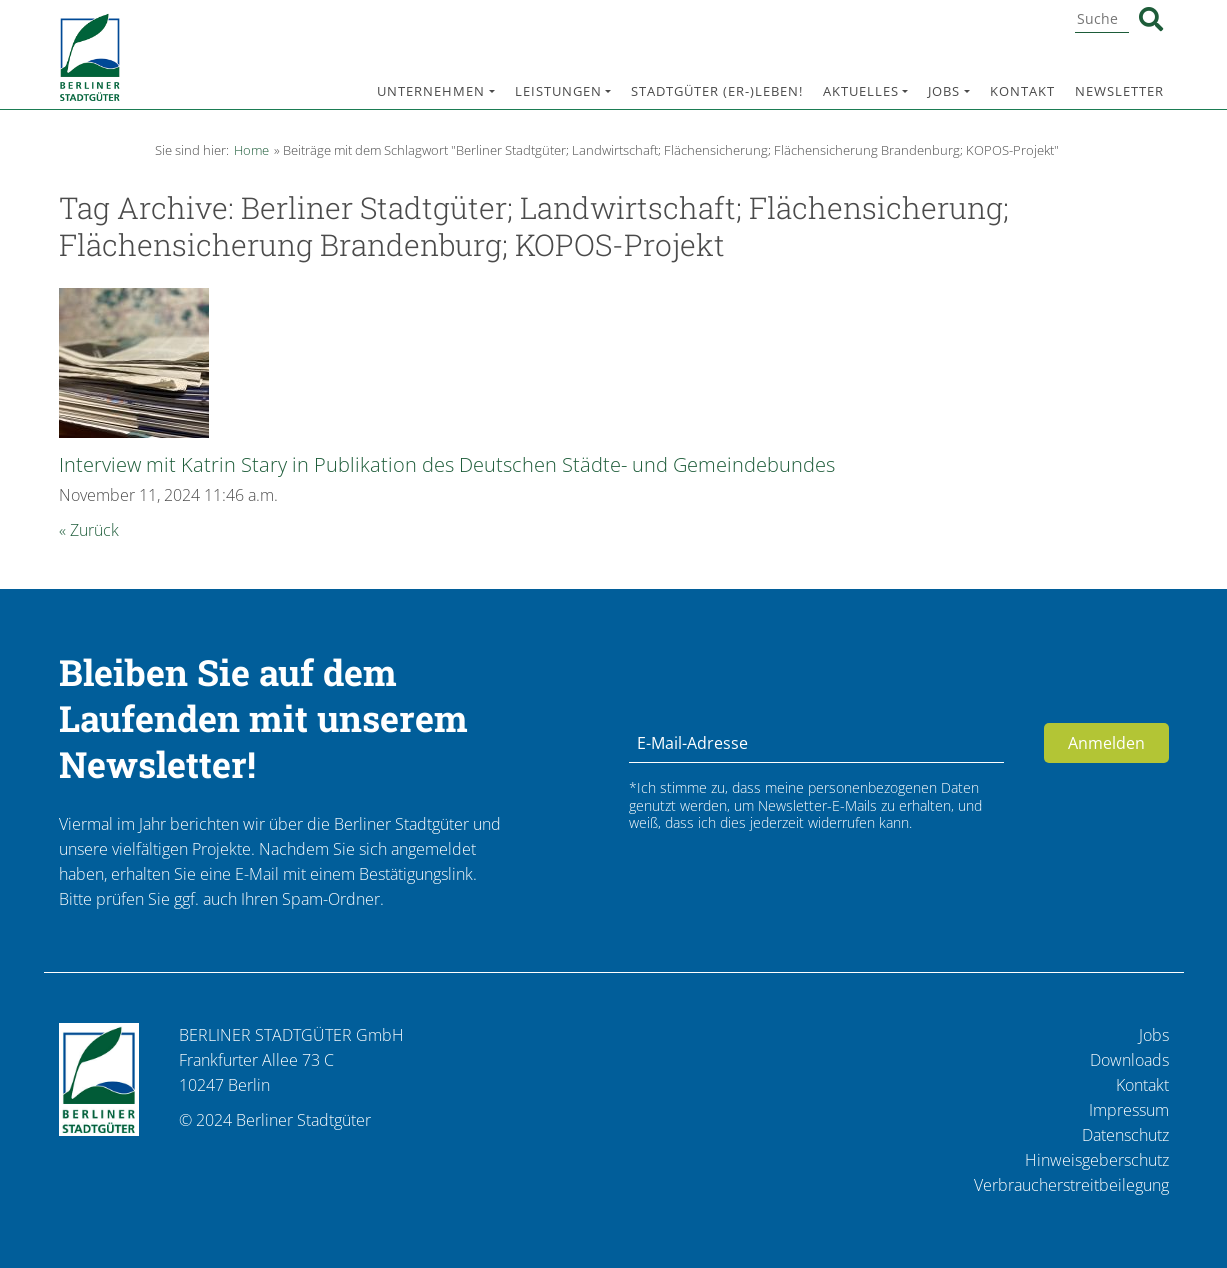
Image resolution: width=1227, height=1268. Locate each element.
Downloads (1129, 1060)
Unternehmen (431, 91)
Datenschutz (1125, 1135)
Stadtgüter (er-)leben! (717, 91)
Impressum (1129, 1110)
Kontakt (1022, 91)
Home (251, 150)
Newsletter (1119, 91)
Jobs (944, 91)
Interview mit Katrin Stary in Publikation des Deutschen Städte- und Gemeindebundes (447, 464)
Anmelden (1106, 743)
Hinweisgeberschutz (1097, 1160)
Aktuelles (861, 91)
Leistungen (558, 91)
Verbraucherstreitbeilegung (1071, 1185)
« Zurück (89, 530)
